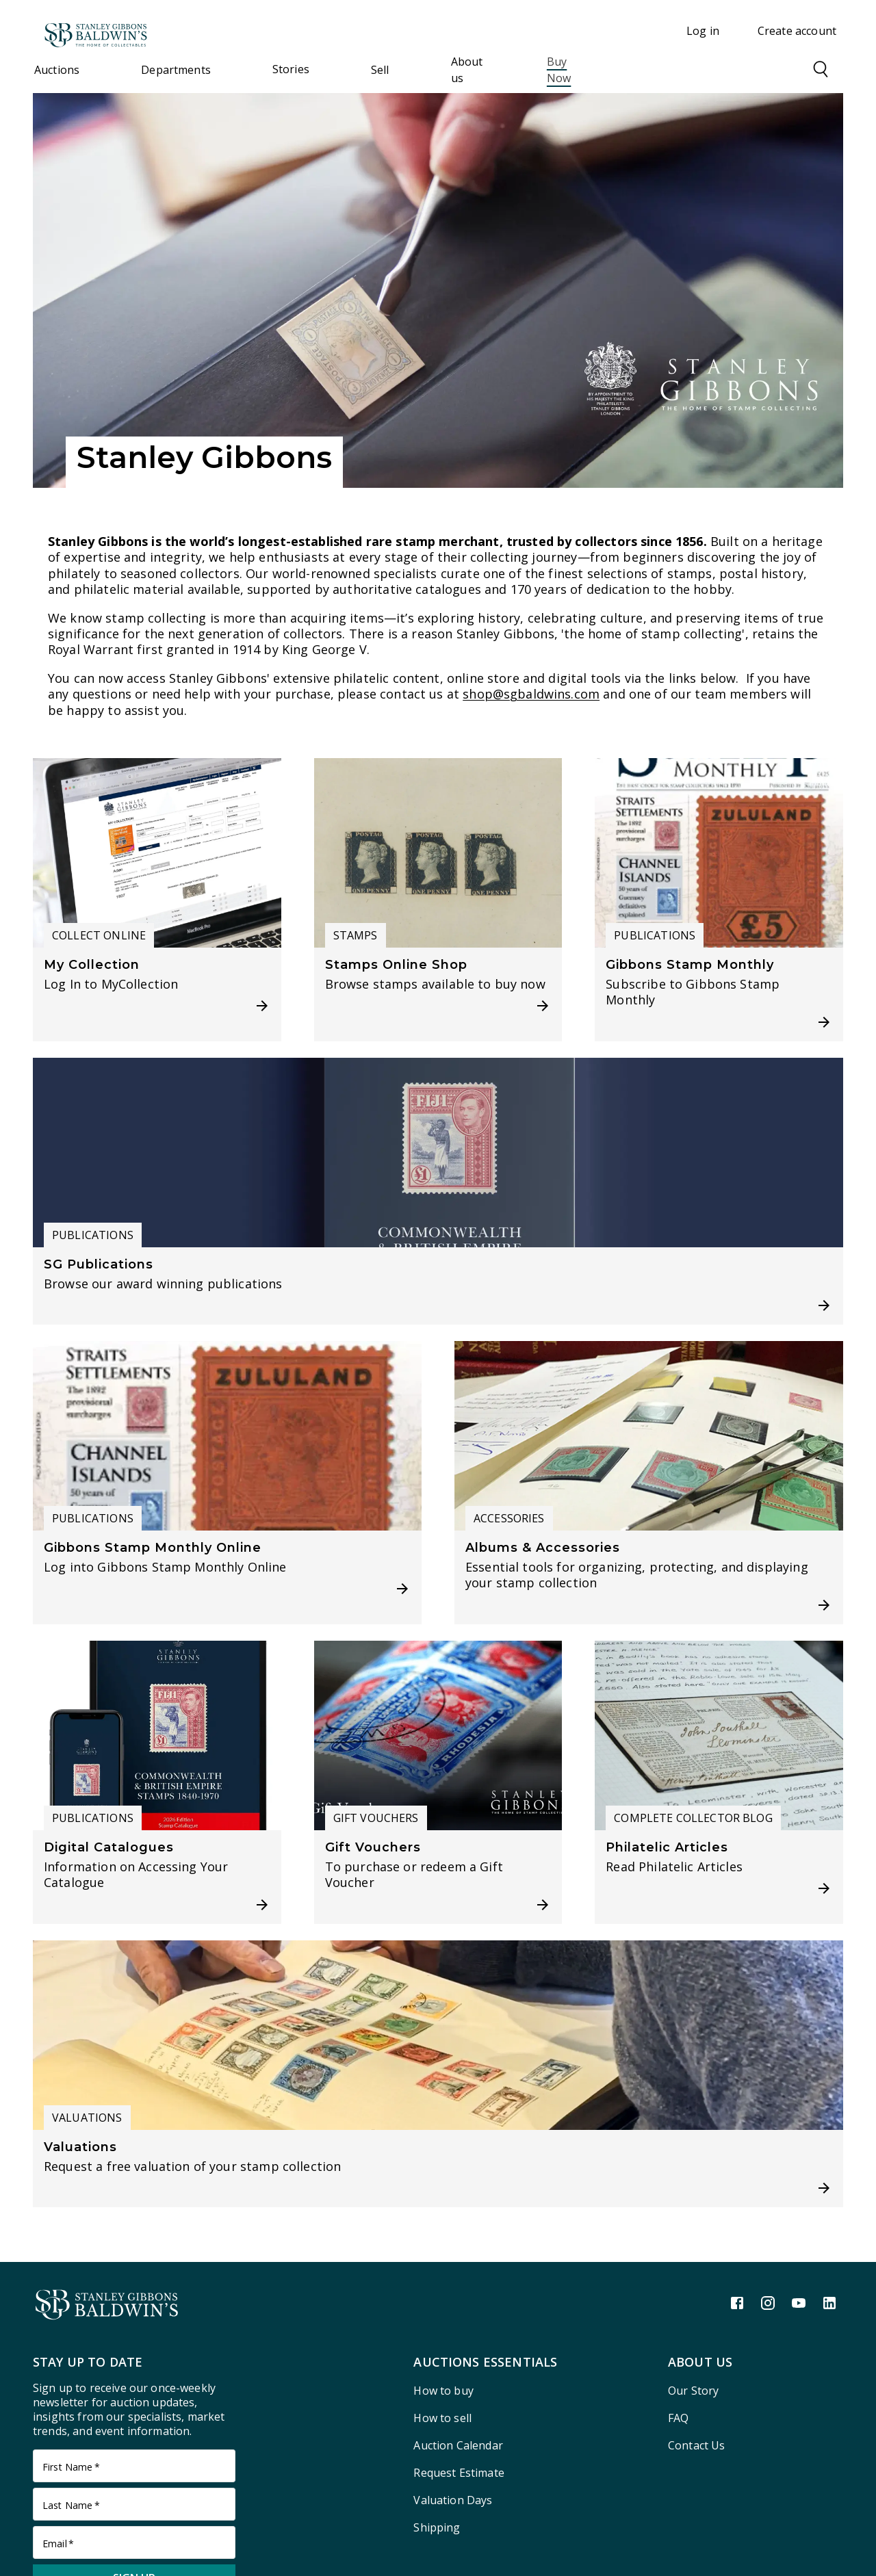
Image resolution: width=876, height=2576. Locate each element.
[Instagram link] (768, 2303)
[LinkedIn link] (829, 2303)
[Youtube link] (798, 2303)
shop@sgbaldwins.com (531, 694)
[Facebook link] (737, 2303)
